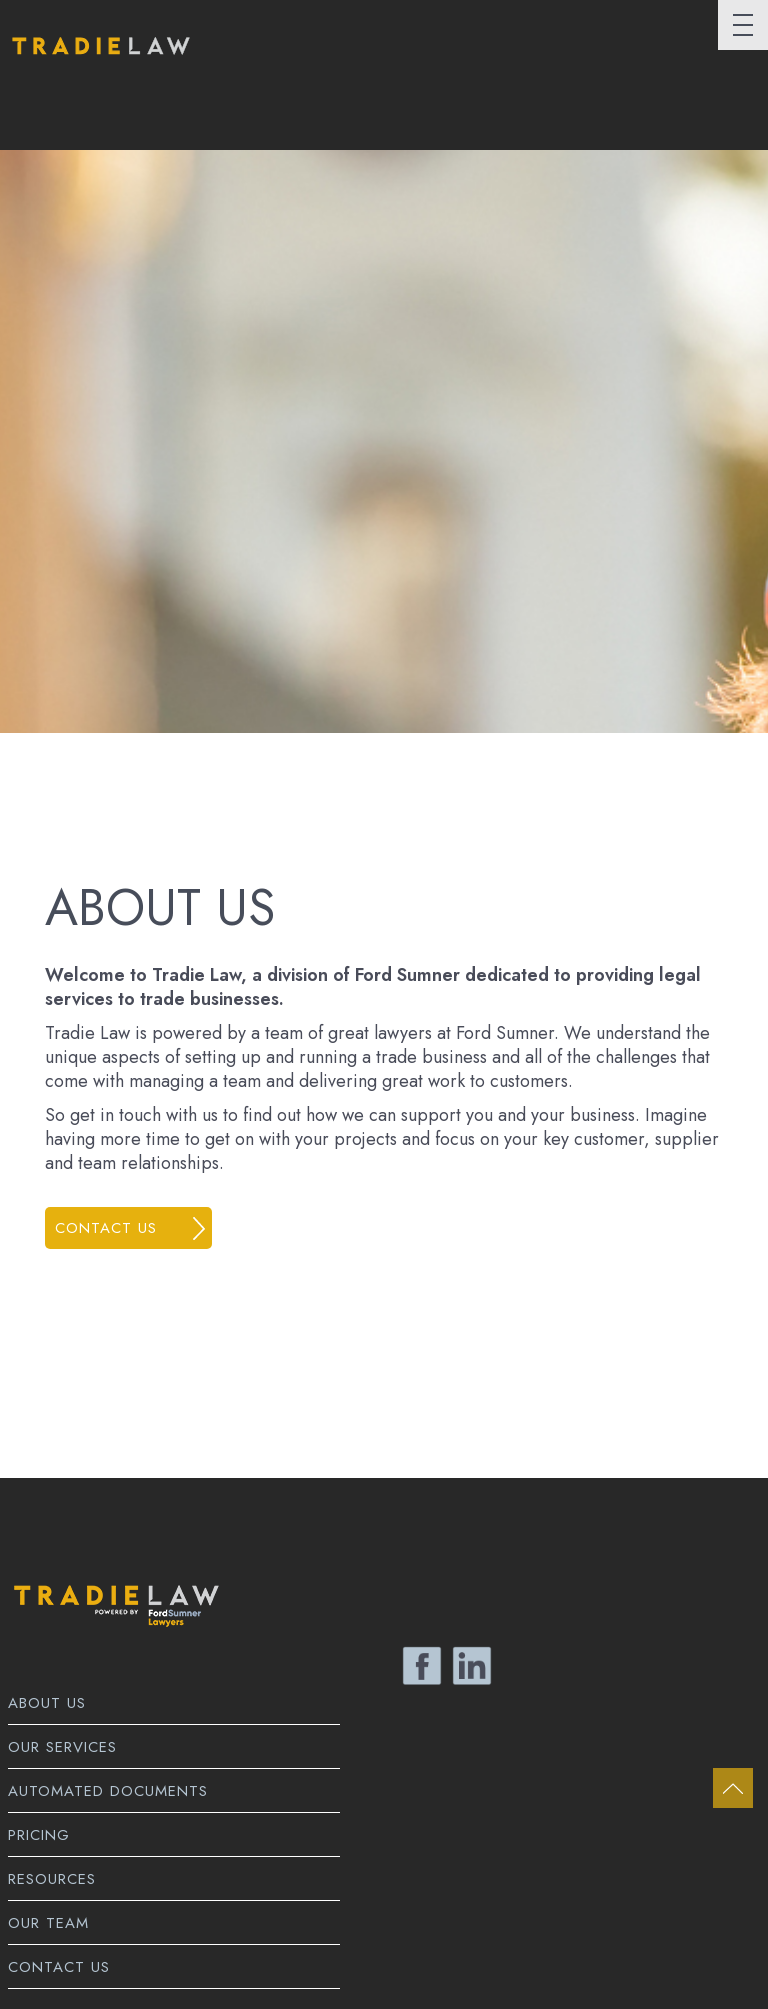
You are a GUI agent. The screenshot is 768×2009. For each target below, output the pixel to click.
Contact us (106, 1228)
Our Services (62, 1747)
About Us (47, 1703)
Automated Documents (108, 1791)
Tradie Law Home (99, 63)
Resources (52, 1879)
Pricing (39, 1835)
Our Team (48, 1923)
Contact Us (59, 1967)
